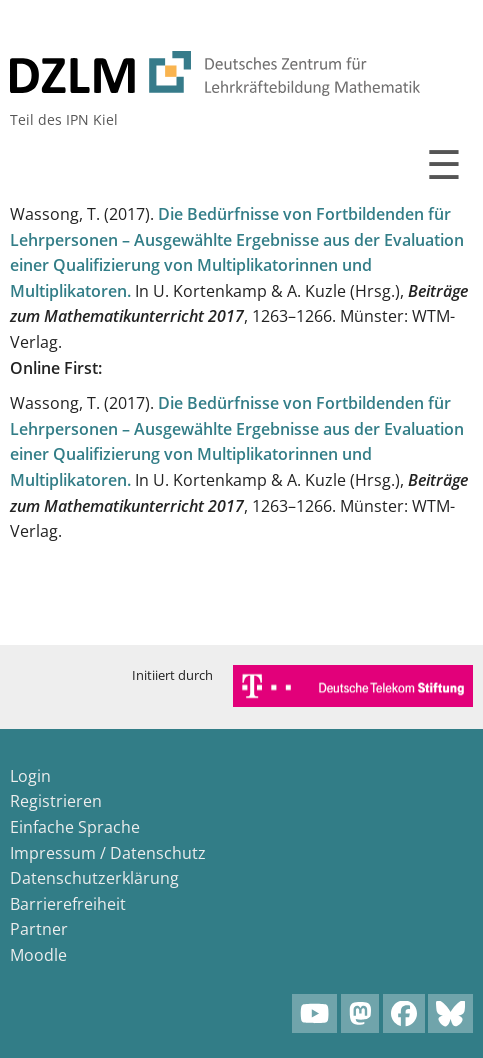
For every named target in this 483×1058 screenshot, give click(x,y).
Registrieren (56, 801)
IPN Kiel (92, 119)
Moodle (38, 955)
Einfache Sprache (75, 827)
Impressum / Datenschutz (108, 853)
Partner (39, 929)
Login (30, 776)
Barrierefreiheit (68, 904)
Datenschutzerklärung (94, 878)
